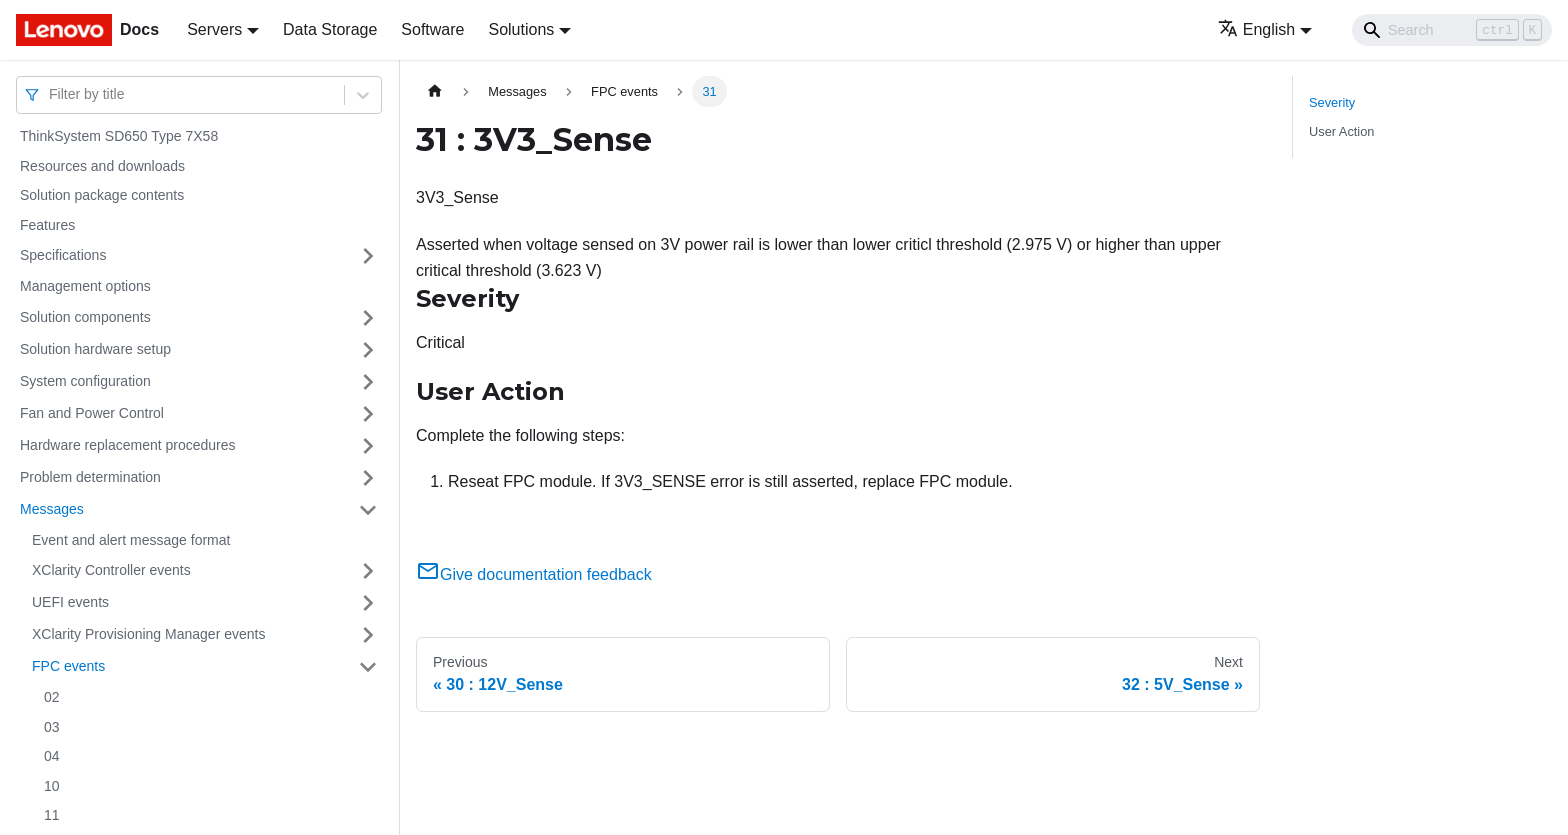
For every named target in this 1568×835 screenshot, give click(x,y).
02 (52, 697)
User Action (1341, 131)
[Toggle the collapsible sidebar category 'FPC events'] (368, 667)
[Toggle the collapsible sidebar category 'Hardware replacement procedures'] (368, 446)
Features (47, 225)
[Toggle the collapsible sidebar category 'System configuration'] (368, 382)
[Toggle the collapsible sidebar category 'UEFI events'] (368, 603)
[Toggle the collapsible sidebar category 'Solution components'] (368, 318)
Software (432, 29)
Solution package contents (102, 195)
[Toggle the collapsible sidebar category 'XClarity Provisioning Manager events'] (368, 635)
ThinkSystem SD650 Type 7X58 (119, 136)
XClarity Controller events (111, 570)
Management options (85, 286)
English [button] (1256, 29)
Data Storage (330, 29)
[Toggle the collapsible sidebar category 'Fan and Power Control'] (368, 414)
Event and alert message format (131, 540)
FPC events (68, 666)
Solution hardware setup (95, 349)
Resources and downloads (102, 166)
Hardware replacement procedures (128, 445)
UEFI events (70, 602)
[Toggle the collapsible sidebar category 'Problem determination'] (368, 478)
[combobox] (51, 94)
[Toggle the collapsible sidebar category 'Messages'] (368, 510)
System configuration (85, 381)
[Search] (1452, 30)
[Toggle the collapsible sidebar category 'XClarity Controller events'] (368, 571)
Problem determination (90, 477)
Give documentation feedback (534, 574)
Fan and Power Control (92, 413)
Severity (1332, 102)
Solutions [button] (521, 29)
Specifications (63, 255)
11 (52, 815)
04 (52, 756)
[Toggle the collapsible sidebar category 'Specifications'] (368, 256)
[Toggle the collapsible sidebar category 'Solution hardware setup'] (368, 350)
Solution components (85, 317)
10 (52, 786)
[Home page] (435, 91)
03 (52, 727)
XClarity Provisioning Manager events (148, 634)
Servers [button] (214, 29)
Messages (52, 509)
